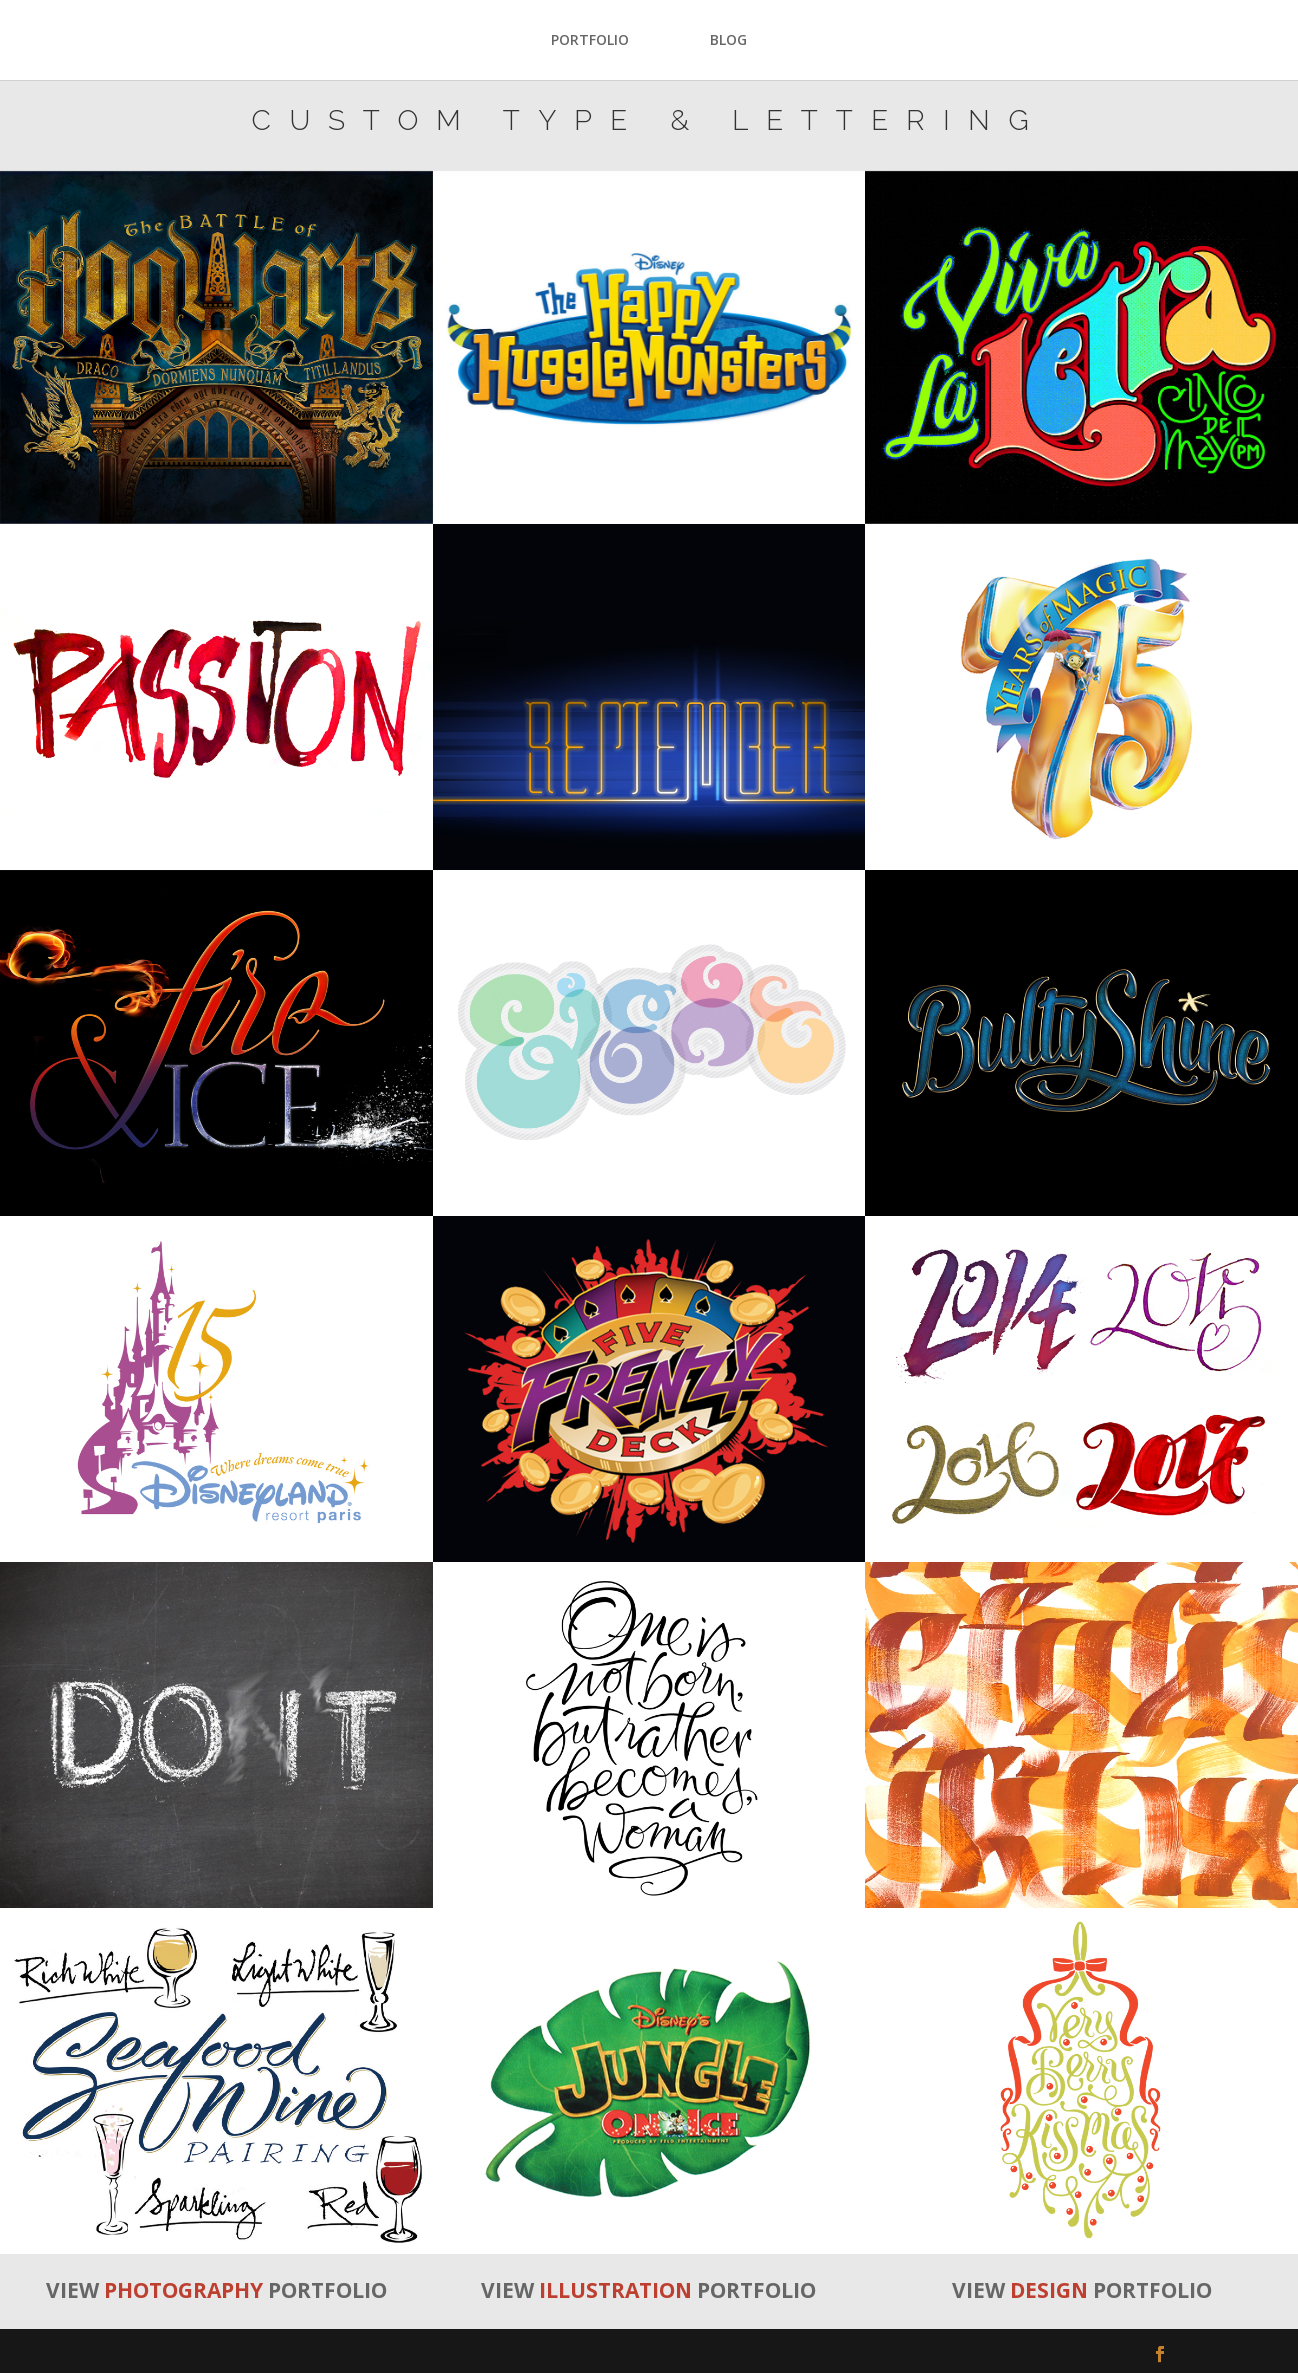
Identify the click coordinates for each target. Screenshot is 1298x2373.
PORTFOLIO (590, 41)
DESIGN (1049, 2290)
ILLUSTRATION (615, 2290)
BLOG (728, 41)
